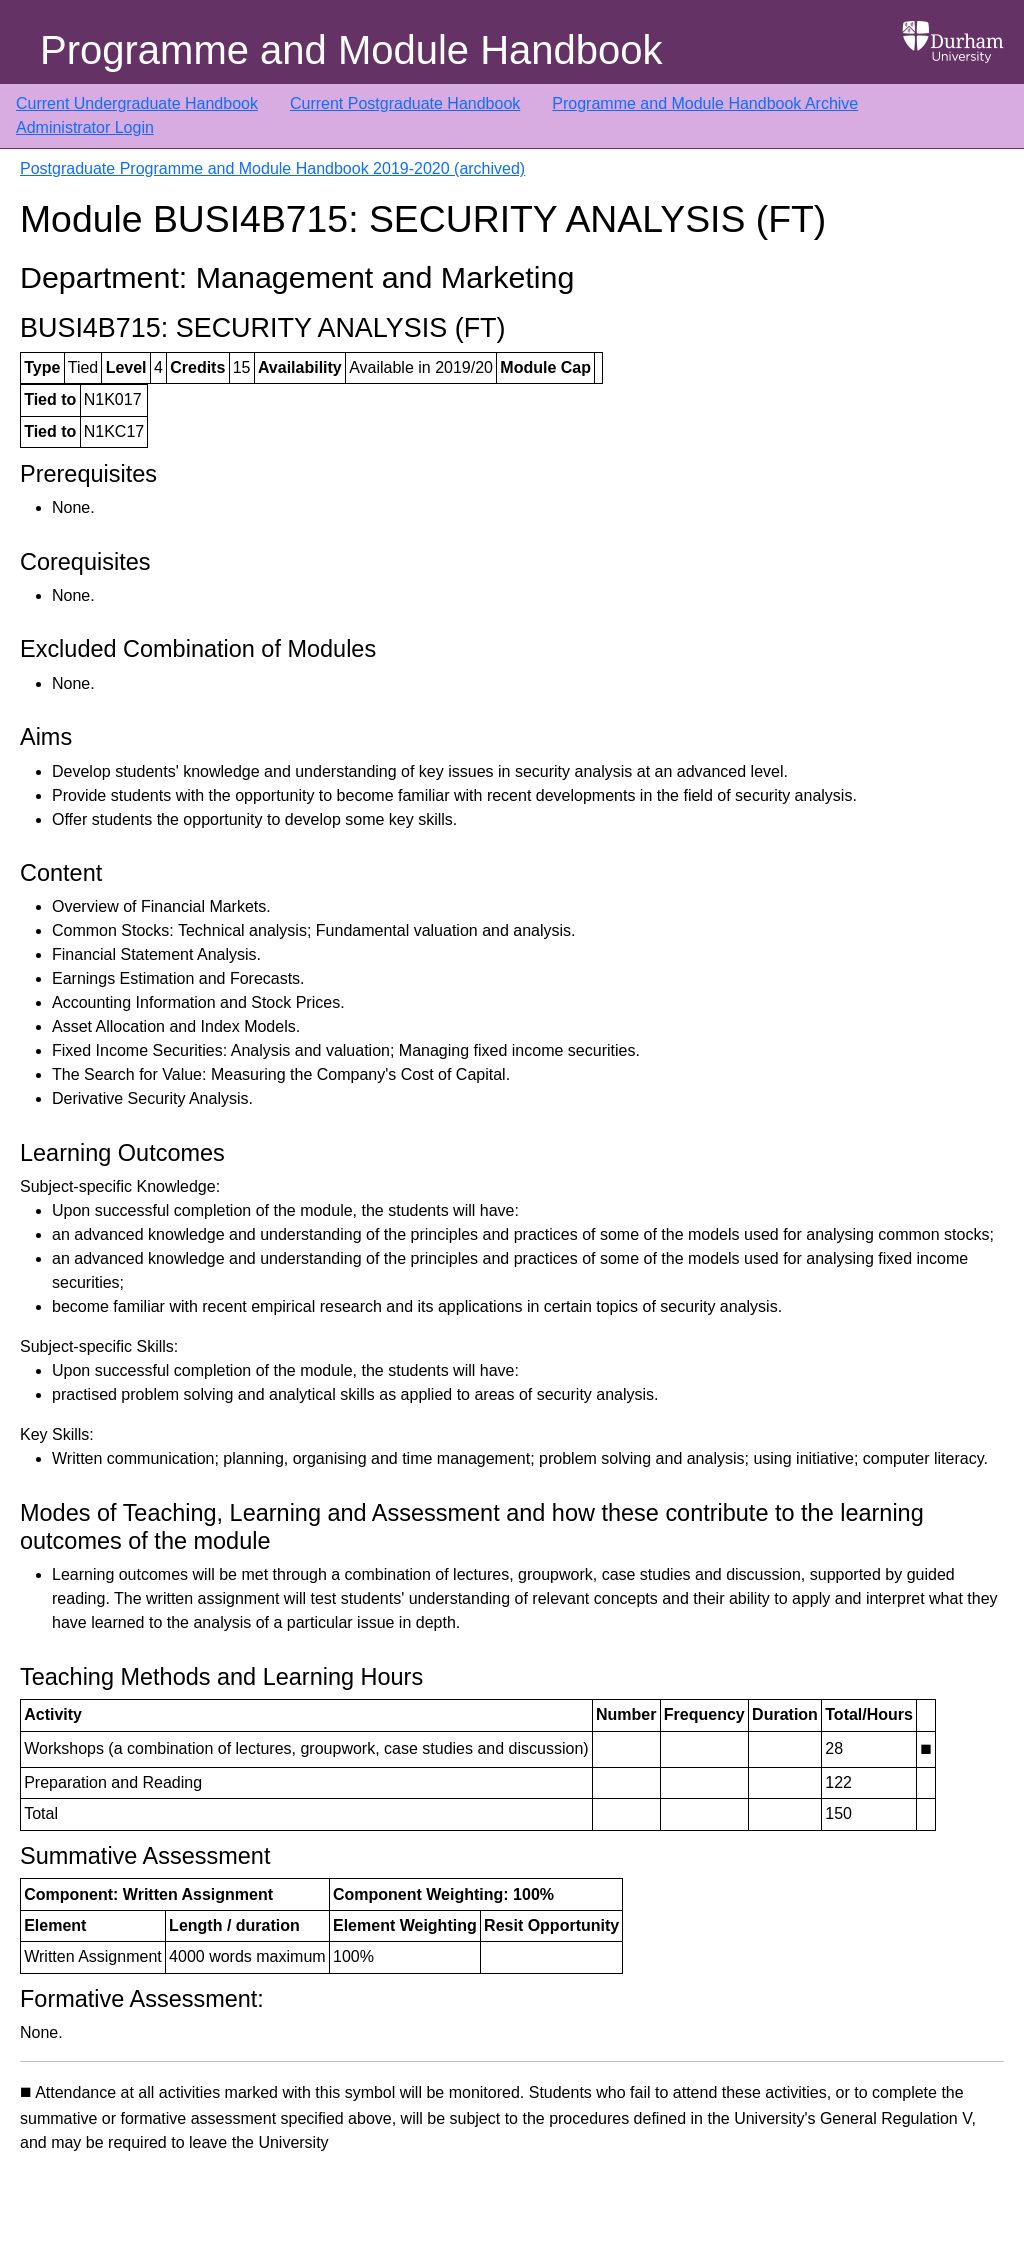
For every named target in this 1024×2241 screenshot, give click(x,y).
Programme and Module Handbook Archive (705, 103)
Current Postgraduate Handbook (405, 103)
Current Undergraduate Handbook (137, 103)
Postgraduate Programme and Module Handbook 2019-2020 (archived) (272, 168)
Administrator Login (85, 127)
